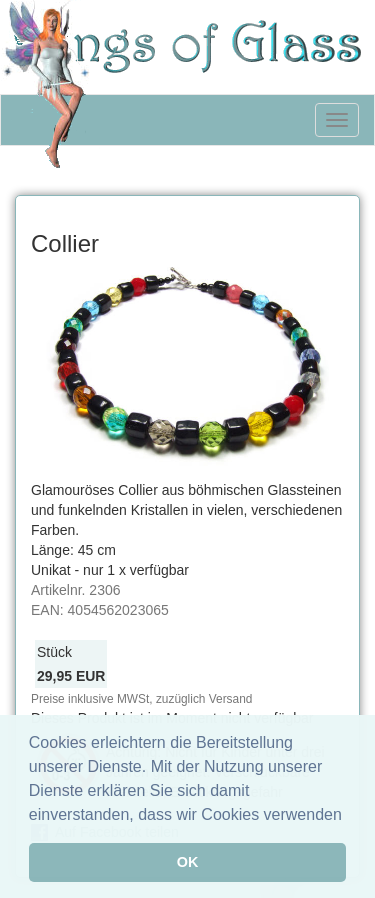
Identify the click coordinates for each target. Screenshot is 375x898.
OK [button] (188, 862)
